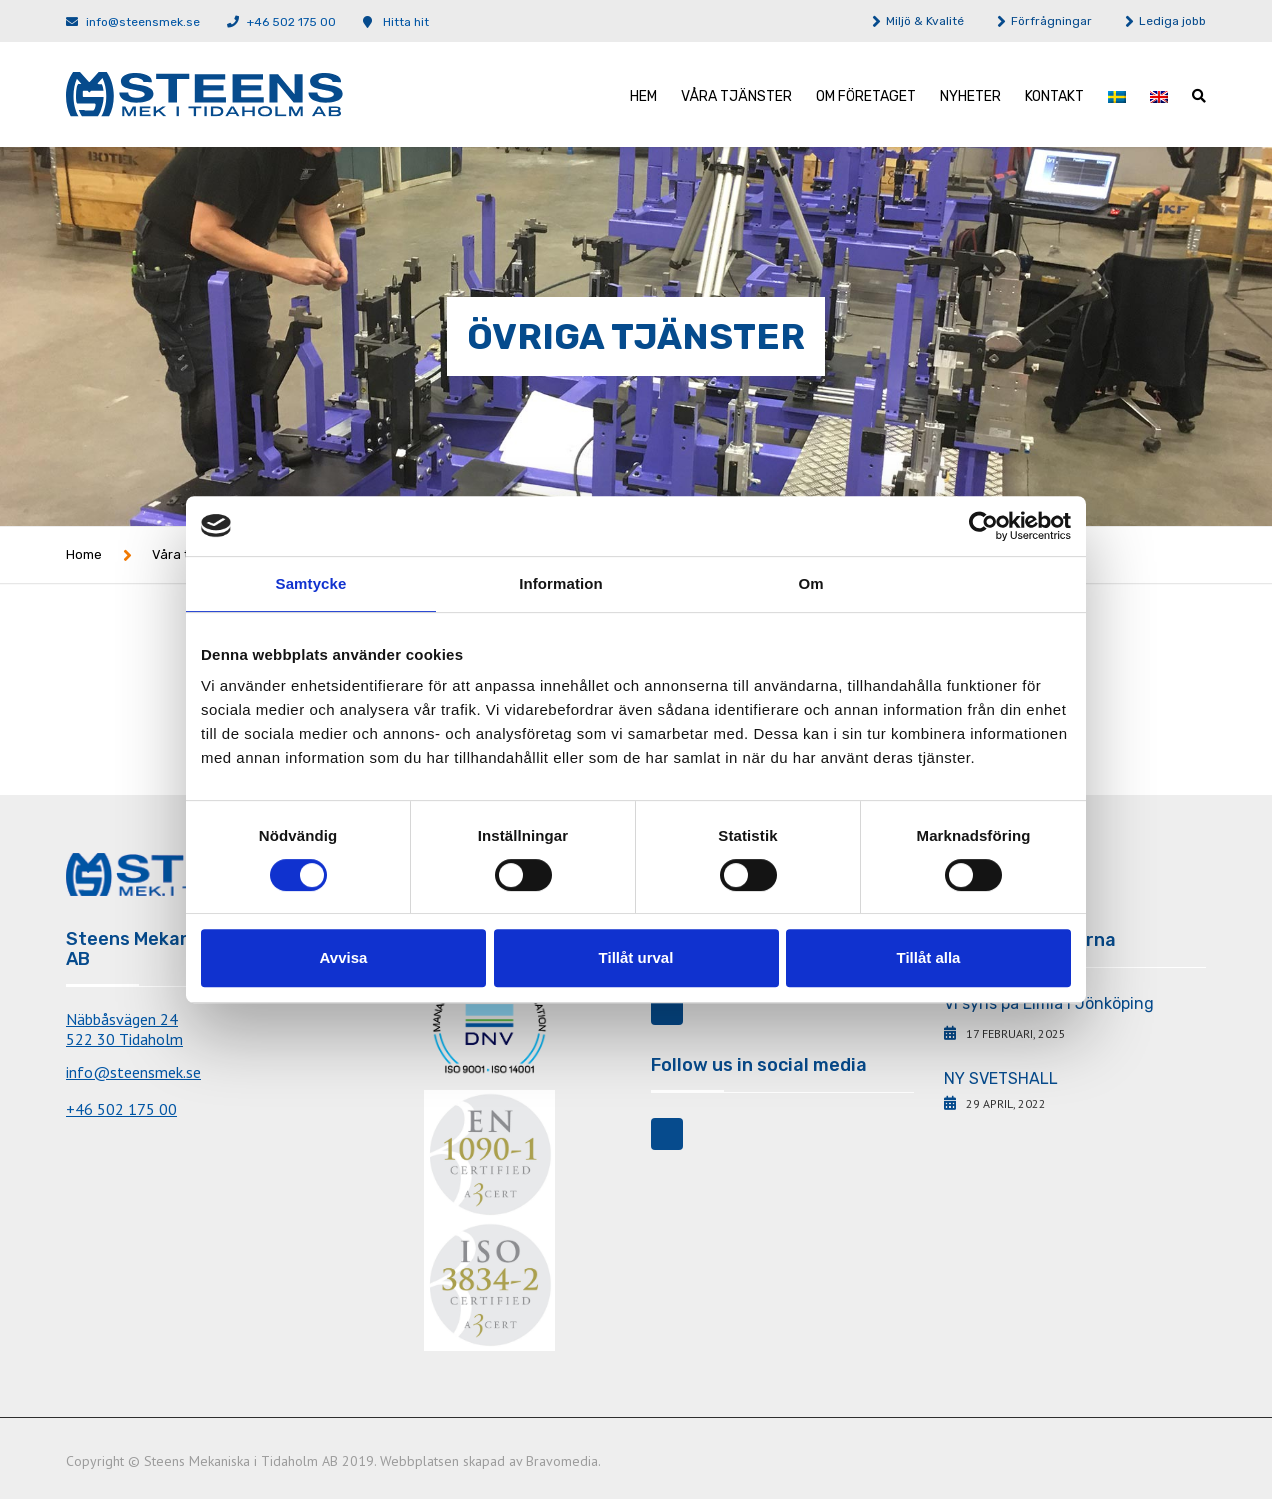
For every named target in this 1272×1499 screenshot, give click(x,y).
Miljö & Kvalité (925, 21)
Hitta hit (406, 22)
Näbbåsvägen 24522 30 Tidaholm (124, 1029)
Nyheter (970, 96)
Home (84, 554)
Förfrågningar (1051, 21)
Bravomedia (562, 1461)
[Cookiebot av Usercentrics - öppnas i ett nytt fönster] (983, 526)
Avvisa (344, 957)
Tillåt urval (636, 957)
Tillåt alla (929, 957)
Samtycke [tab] (311, 583)
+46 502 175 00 (291, 22)
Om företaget (866, 96)
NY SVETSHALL (1001, 1078)
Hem (643, 96)
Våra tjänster (736, 96)
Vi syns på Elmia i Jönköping (1049, 1003)
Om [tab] (810, 583)
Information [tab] (561, 583)
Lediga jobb (1172, 21)
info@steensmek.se (143, 22)
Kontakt (1054, 96)
